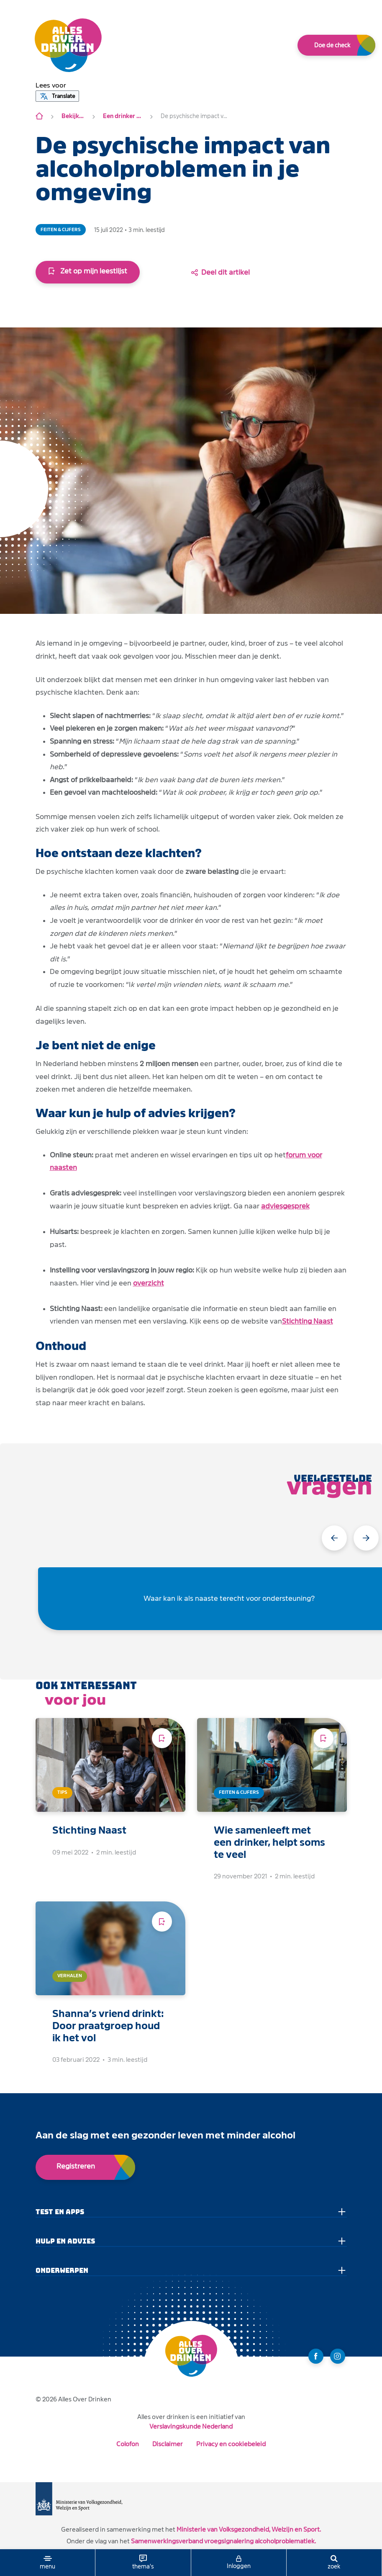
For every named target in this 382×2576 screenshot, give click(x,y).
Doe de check (332, 45)
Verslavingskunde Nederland (191, 2426)
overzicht (148, 1283)
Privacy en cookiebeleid (231, 2444)
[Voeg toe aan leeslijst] (162, 1738)
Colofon (127, 2444)
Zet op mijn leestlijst (87, 271)
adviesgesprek (285, 1206)
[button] (51, 85)
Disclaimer (167, 2444)
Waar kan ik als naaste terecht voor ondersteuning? (229, 1598)
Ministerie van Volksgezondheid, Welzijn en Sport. (249, 2529)
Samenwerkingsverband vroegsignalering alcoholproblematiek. (223, 2541)
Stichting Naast (307, 1321)
